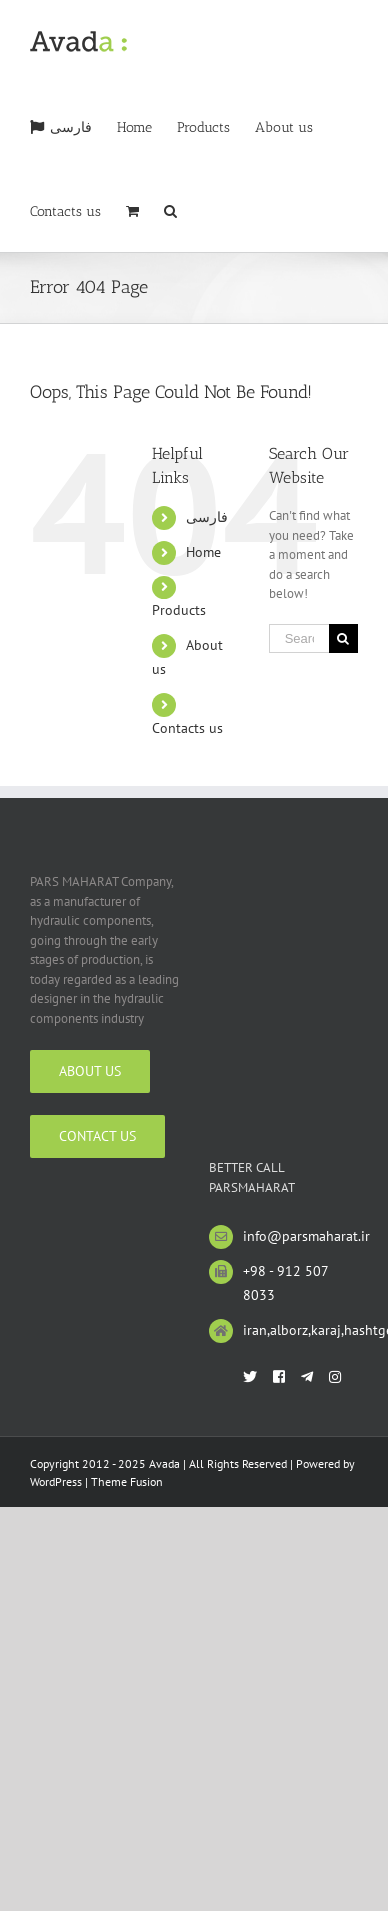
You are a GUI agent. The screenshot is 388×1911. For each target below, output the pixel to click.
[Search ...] (299, 638)
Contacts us (187, 728)
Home (203, 552)
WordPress (56, 1481)
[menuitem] (61, 126)
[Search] (170, 210)
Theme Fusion (127, 1481)
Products (179, 610)
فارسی (207, 517)
